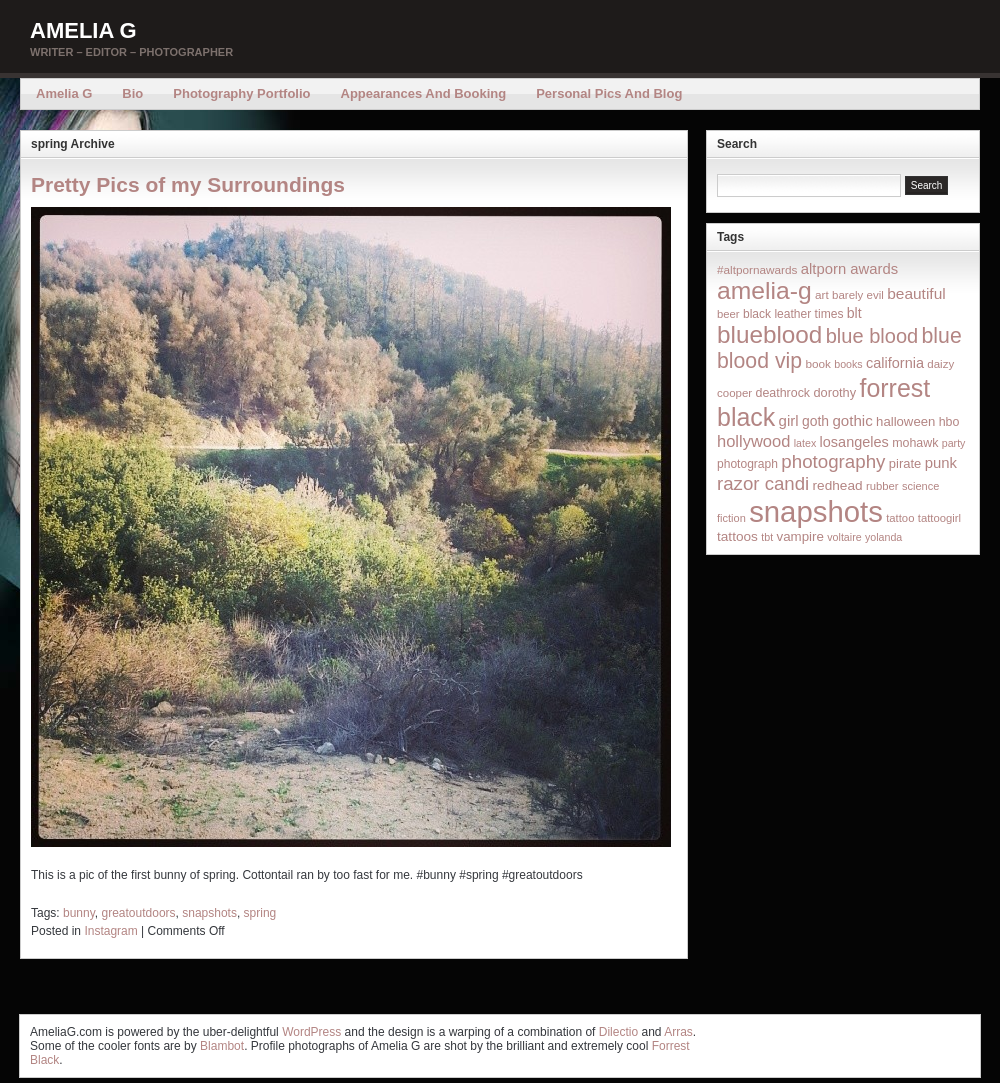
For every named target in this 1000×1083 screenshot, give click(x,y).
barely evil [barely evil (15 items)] (858, 295)
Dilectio (618, 1032)
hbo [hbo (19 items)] (949, 422)
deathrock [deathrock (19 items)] (783, 393)
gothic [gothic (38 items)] (852, 420)
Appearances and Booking (424, 93)
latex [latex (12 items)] (805, 443)
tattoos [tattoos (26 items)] (737, 536)
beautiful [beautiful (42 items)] (916, 293)
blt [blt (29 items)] (854, 313)
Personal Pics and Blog (609, 93)
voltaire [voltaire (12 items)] (844, 537)
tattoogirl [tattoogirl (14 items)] (939, 518)
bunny (79, 913)
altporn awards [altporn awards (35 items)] (849, 269)
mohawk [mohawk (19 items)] (915, 443)
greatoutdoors (139, 913)
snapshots (209, 913)
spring (260, 913)
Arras (678, 1032)
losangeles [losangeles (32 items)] (854, 442)
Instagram (110, 931)
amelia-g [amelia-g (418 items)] (764, 290)
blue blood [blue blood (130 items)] (872, 336)
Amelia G (83, 30)
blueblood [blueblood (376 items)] (769, 334)
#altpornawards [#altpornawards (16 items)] (757, 269)
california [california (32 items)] (895, 363)
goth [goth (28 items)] (815, 421)
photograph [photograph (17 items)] (747, 464)
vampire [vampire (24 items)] (799, 536)
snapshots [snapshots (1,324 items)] (816, 511)
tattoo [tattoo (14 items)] (900, 518)
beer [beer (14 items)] (728, 314)
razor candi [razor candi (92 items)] (763, 483)
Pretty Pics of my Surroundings (188, 184)
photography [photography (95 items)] (833, 461)
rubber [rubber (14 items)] (882, 486)
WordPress (311, 1032)
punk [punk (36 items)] (941, 462)
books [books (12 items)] (848, 364)
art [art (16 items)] (822, 294)
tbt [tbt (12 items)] (767, 537)
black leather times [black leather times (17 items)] (793, 314)
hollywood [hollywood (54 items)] (753, 441)
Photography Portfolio (241, 93)
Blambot (222, 1046)
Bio (132, 93)
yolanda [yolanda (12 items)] (883, 537)
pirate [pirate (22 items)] (905, 463)
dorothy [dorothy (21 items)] (834, 392)
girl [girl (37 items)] (789, 420)
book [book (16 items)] (818, 363)
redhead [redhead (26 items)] (838, 485)
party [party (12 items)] (954, 443)
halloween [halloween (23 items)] (905, 421)
